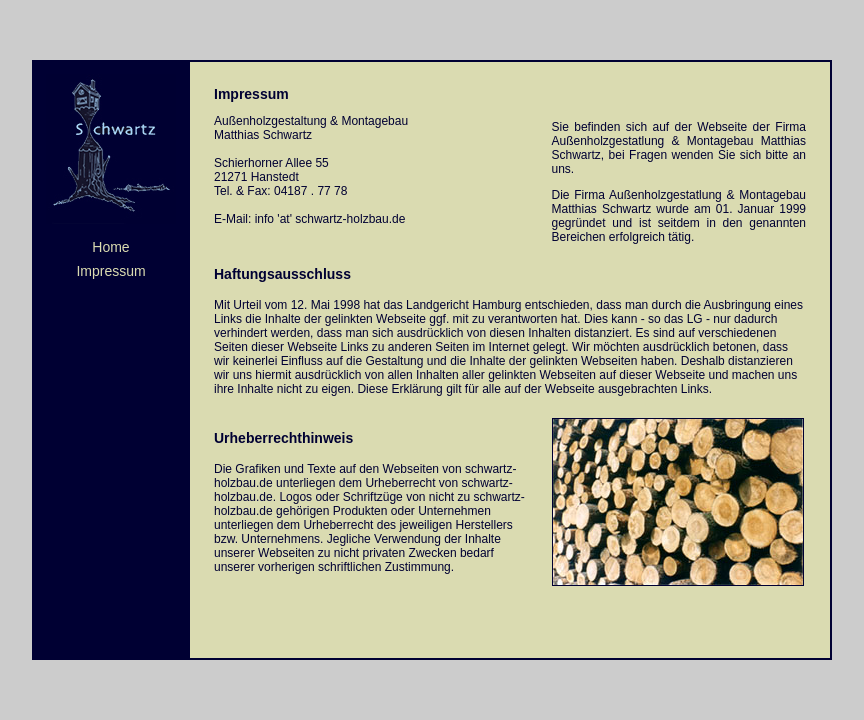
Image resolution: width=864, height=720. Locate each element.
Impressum (110, 271)
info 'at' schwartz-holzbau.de (330, 219)
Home (110, 247)
